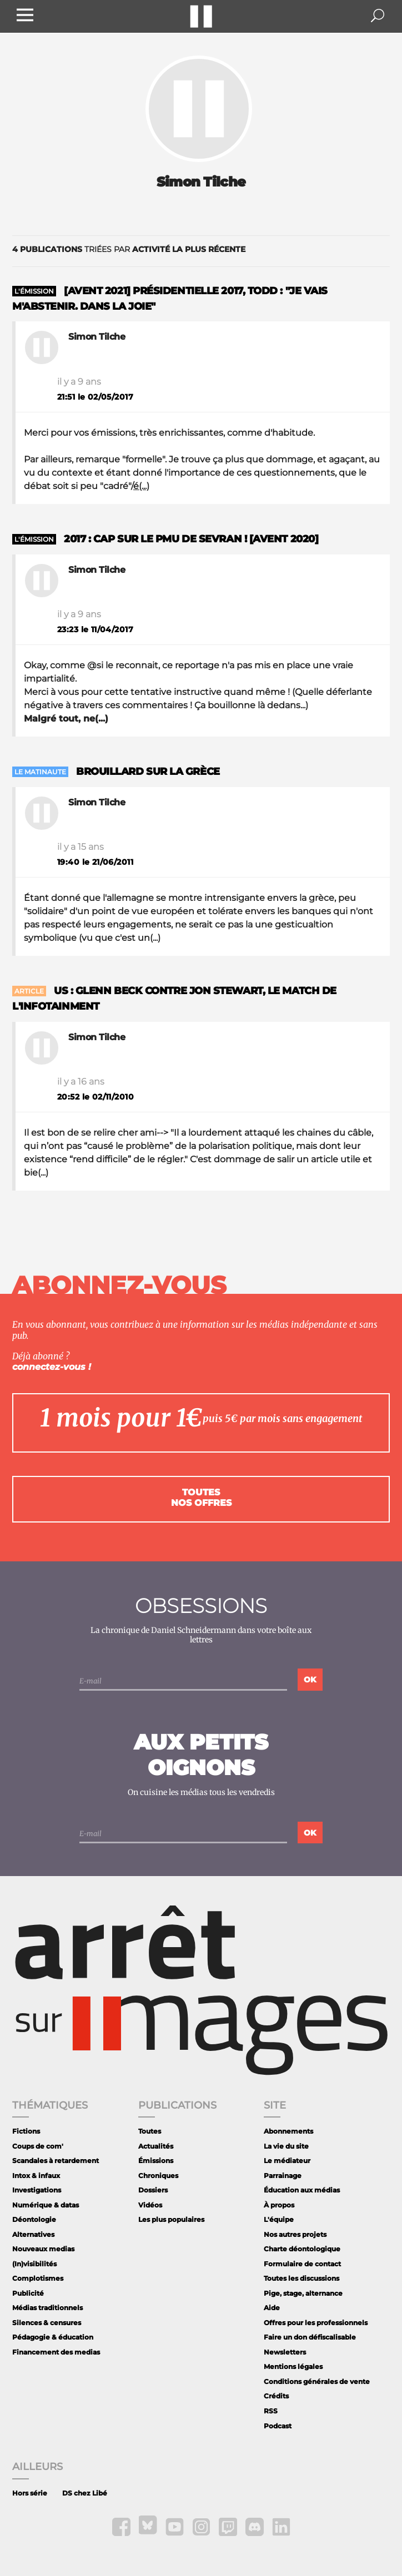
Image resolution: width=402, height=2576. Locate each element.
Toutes (149, 2131)
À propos (279, 2205)
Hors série (29, 2493)
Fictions (26, 2131)
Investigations (36, 2190)
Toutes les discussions (301, 2278)
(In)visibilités (34, 2264)
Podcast (278, 2426)
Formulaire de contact (302, 2264)
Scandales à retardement (55, 2160)
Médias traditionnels (47, 2307)
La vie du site (286, 2146)
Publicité (28, 2293)
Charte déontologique (302, 2249)
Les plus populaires (171, 2219)
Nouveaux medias (43, 2249)
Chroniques (158, 2175)
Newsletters (285, 2352)
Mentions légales (293, 2366)
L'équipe (279, 2219)
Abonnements (288, 2131)
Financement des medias (56, 2352)
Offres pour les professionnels (316, 2322)
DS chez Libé (84, 2493)
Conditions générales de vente (317, 2381)
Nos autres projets (295, 2234)
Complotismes (37, 2278)
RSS (271, 2411)
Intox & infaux (36, 2175)
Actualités (155, 2146)
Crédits (276, 2396)
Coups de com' (37, 2146)
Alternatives (33, 2234)
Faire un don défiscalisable (310, 2337)
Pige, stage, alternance (303, 2293)
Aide (272, 2307)
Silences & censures (46, 2322)
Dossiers (153, 2190)
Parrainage (283, 2175)
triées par (128, 249)
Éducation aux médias (302, 2190)
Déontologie (34, 2219)
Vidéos (150, 2205)
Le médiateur (287, 2160)
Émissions (155, 2160)
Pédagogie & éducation (52, 2337)
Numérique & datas (45, 2205)
